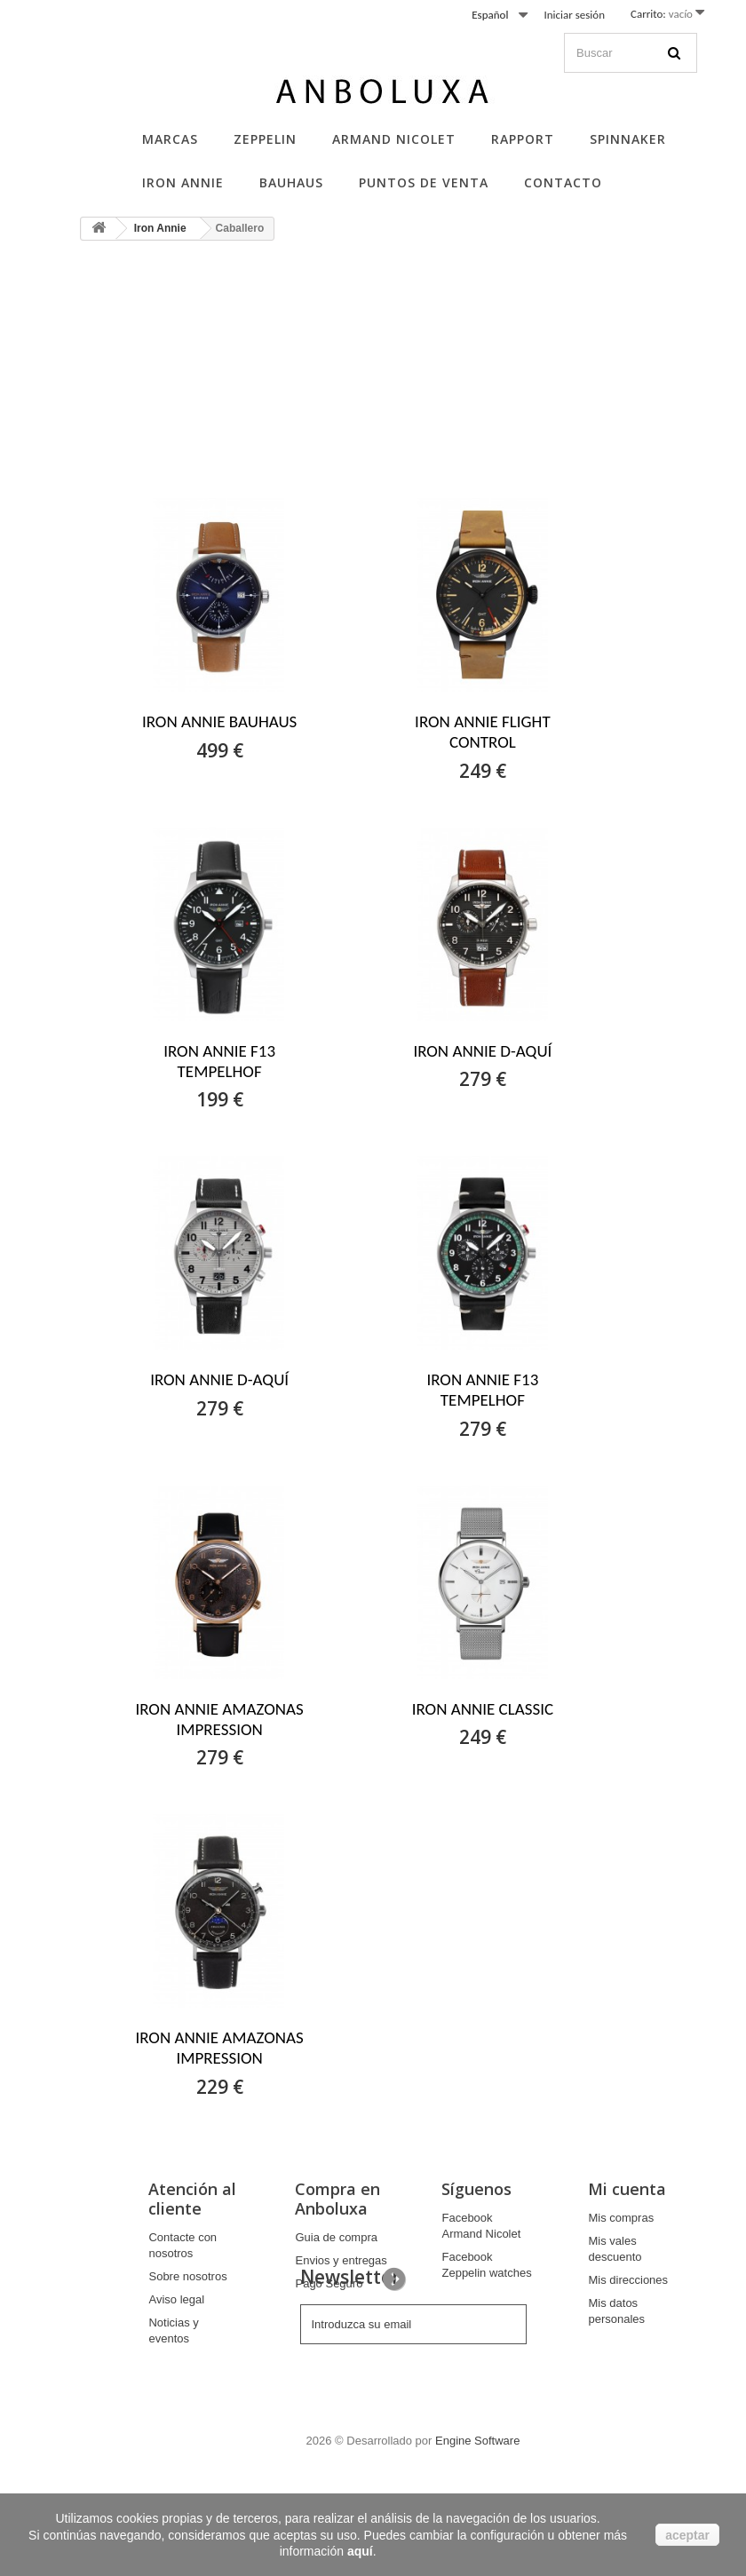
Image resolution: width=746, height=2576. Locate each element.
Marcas (170, 139)
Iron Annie (183, 182)
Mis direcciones (628, 2280)
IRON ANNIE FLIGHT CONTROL (483, 731)
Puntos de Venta (423, 182)
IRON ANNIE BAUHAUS (219, 721)
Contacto (563, 182)
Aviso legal (176, 2299)
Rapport (522, 139)
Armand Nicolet (394, 139)
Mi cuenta (627, 2189)
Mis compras (621, 2217)
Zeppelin (265, 139)
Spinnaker (628, 139)
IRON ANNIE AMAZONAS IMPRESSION (219, 1719)
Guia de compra (336, 2237)
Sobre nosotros (187, 2276)
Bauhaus (291, 182)
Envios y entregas (340, 2260)
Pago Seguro (328, 2283)
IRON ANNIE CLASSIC (482, 1709)
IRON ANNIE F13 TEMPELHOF (219, 1061)
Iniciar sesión (574, 14)
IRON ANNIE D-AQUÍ (482, 1051)
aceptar (687, 2535)
